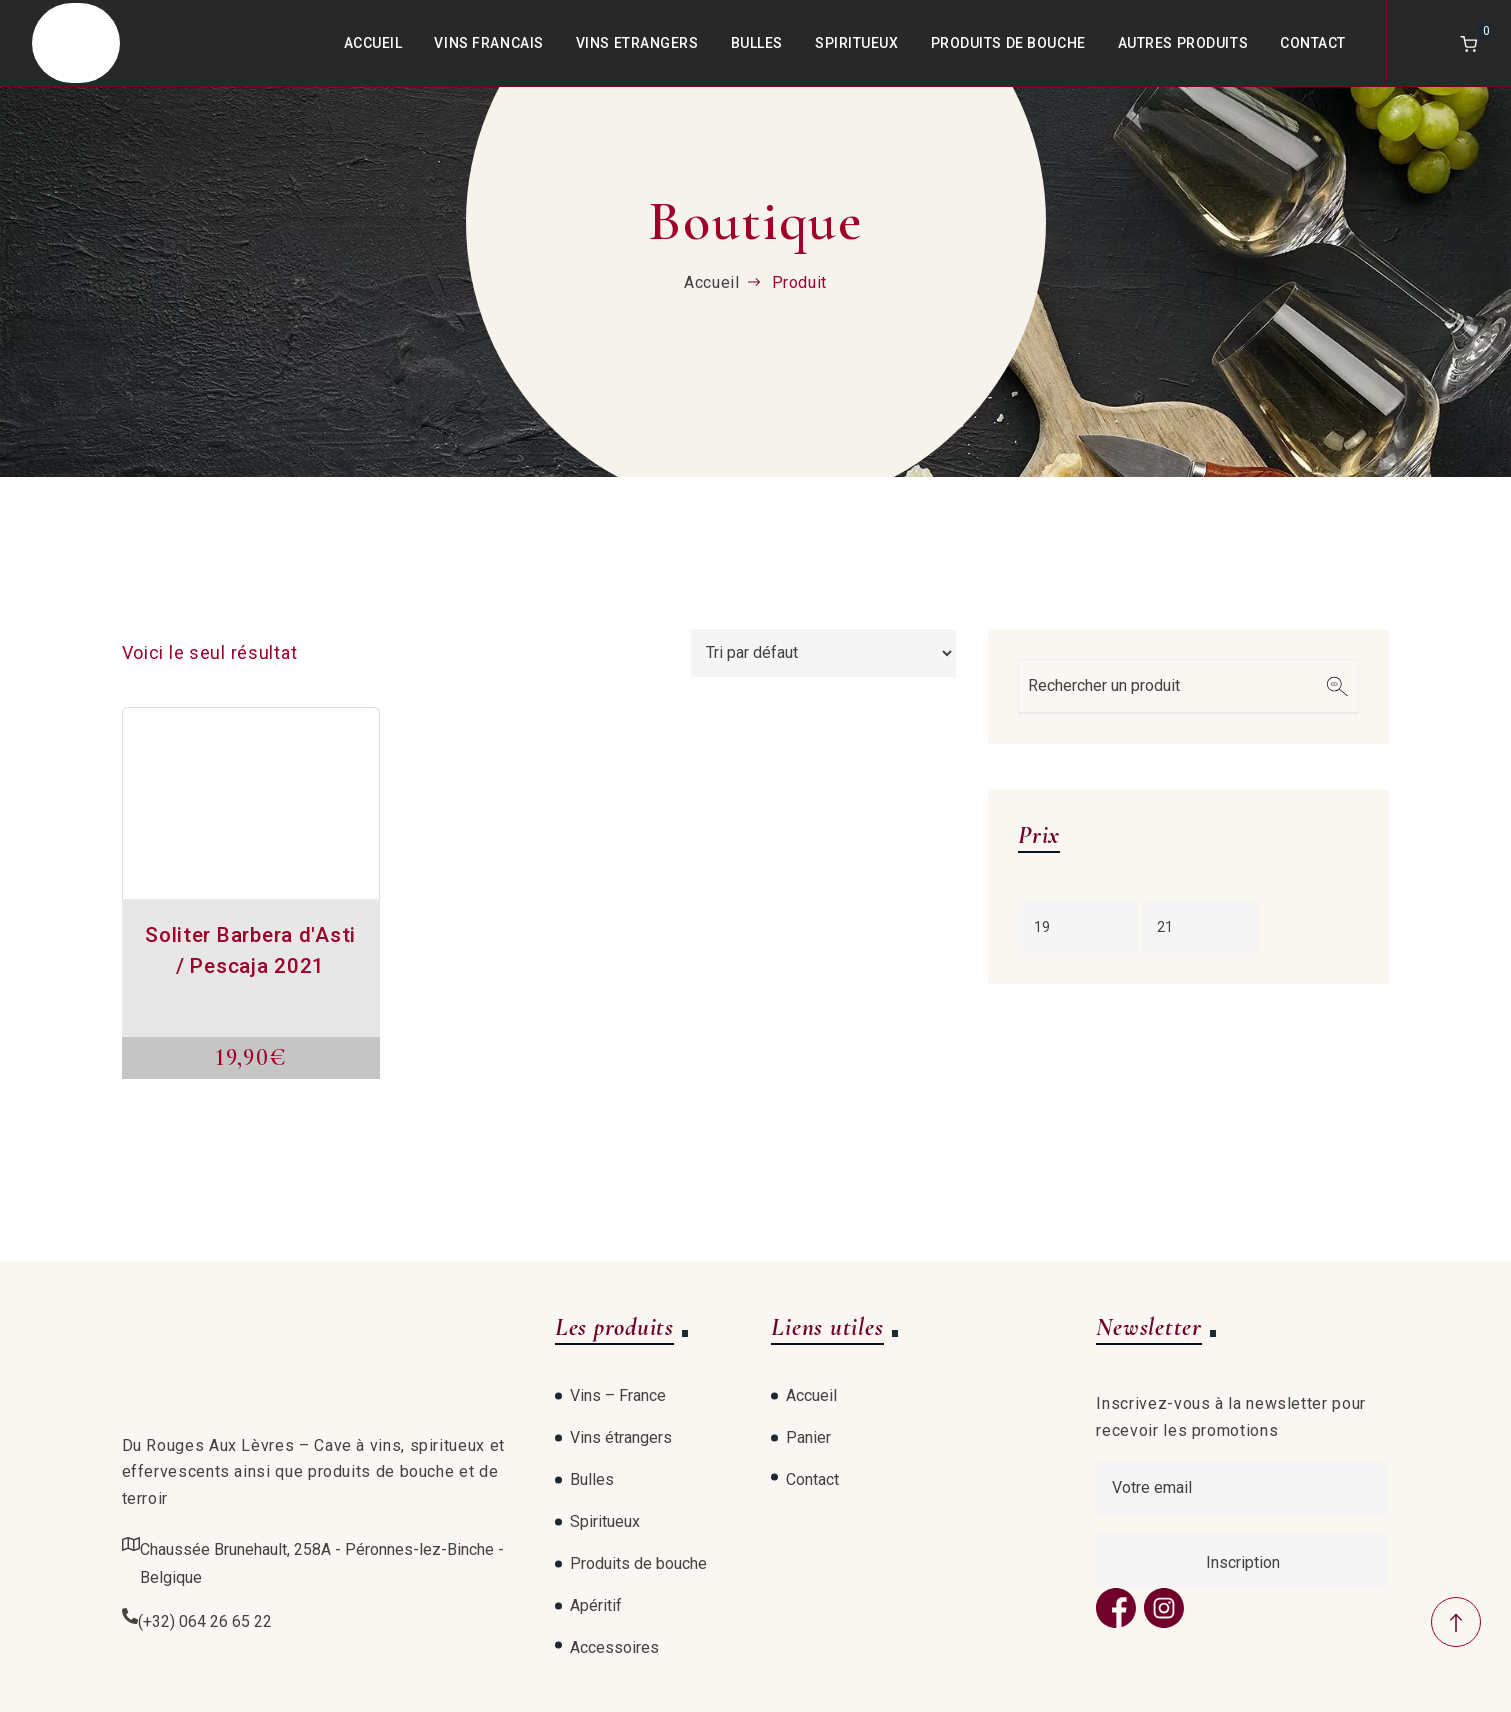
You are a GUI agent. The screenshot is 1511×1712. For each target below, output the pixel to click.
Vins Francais (488, 43)
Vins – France (618, 1395)
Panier (808, 1437)
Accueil (373, 43)
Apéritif (596, 1605)
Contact (1313, 43)
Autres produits (1183, 43)
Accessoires (614, 1647)
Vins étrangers (621, 1437)
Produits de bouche (1008, 43)
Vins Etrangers (637, 43)
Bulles (757, 43)
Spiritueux (857, 43)
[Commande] (823, 653)
